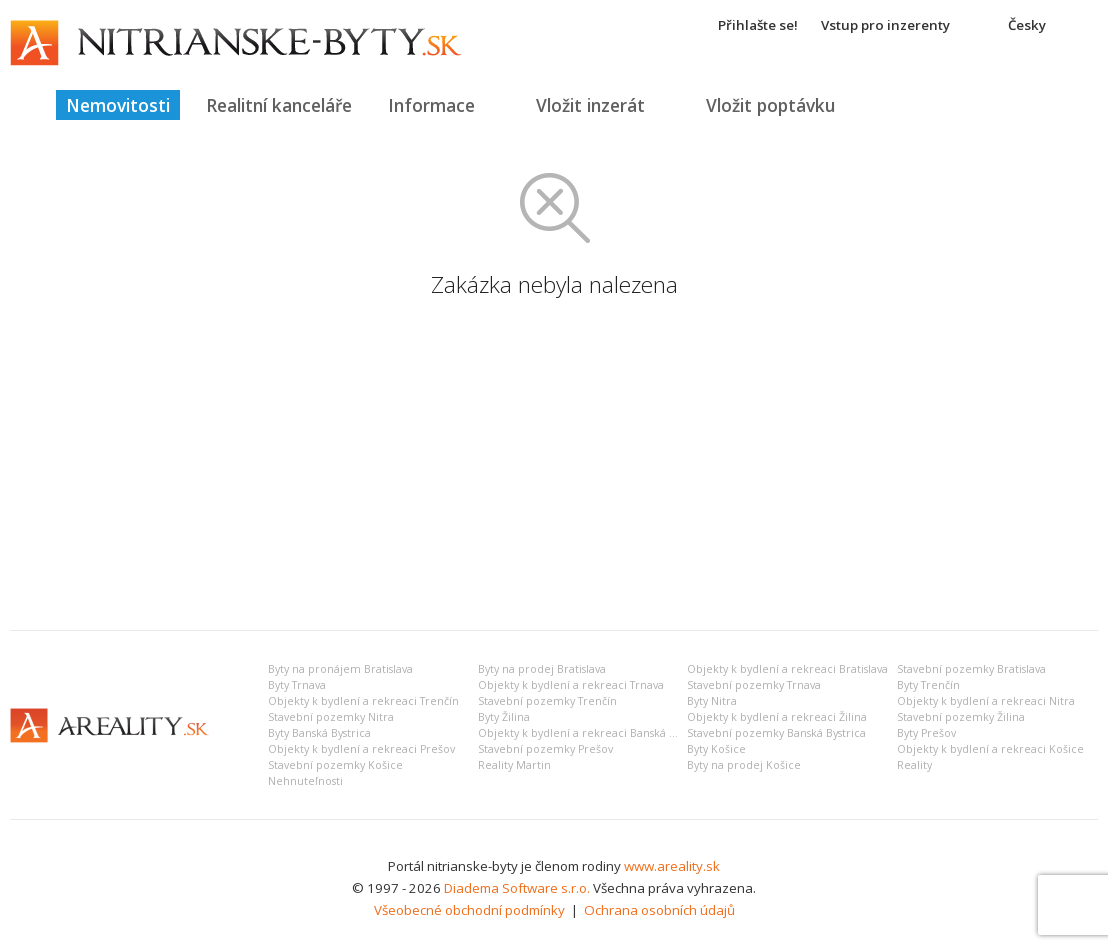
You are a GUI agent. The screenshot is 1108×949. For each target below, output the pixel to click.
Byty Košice (716, 749)
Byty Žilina (504, 717)
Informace (431, 105)
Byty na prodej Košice (744, 765)
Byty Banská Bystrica (319, 733)
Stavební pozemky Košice (335, 765)
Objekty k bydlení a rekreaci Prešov (361, 749)
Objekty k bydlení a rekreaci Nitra (986, 701)
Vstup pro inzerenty (885, 25)
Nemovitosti (118, 105)
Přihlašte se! (758, 25)
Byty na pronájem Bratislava (340, 669)
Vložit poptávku (770, 105)
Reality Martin (514, 765)
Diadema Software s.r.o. (517, 888)
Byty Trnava (297, 685)
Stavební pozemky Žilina (961, 717)
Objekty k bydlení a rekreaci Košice (990, 749)
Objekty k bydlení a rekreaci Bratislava (787, 669)
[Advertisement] (554, 465)
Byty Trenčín (928, 685)
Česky (1027, 25)
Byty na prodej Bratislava (542, 669)
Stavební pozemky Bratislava (971, 669)
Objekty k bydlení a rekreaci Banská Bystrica (593, 733)
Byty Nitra (712, 701)
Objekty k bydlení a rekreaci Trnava (571, 685)
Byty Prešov (926, 733)
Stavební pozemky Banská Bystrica (776, 733)
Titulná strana (25, 105)
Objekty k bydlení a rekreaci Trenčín (363, 701)
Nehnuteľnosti (305, 781)
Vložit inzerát (590, 105)
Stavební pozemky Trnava (754, 685)
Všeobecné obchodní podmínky (469, 910)
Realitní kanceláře (279, 105)
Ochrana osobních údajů (659, 910)
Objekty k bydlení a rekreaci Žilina (777, 717)
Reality (914, 765)
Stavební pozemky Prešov (545, 749)
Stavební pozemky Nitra (331, 717)
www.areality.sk (672, 866)
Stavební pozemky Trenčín (547, 701)
